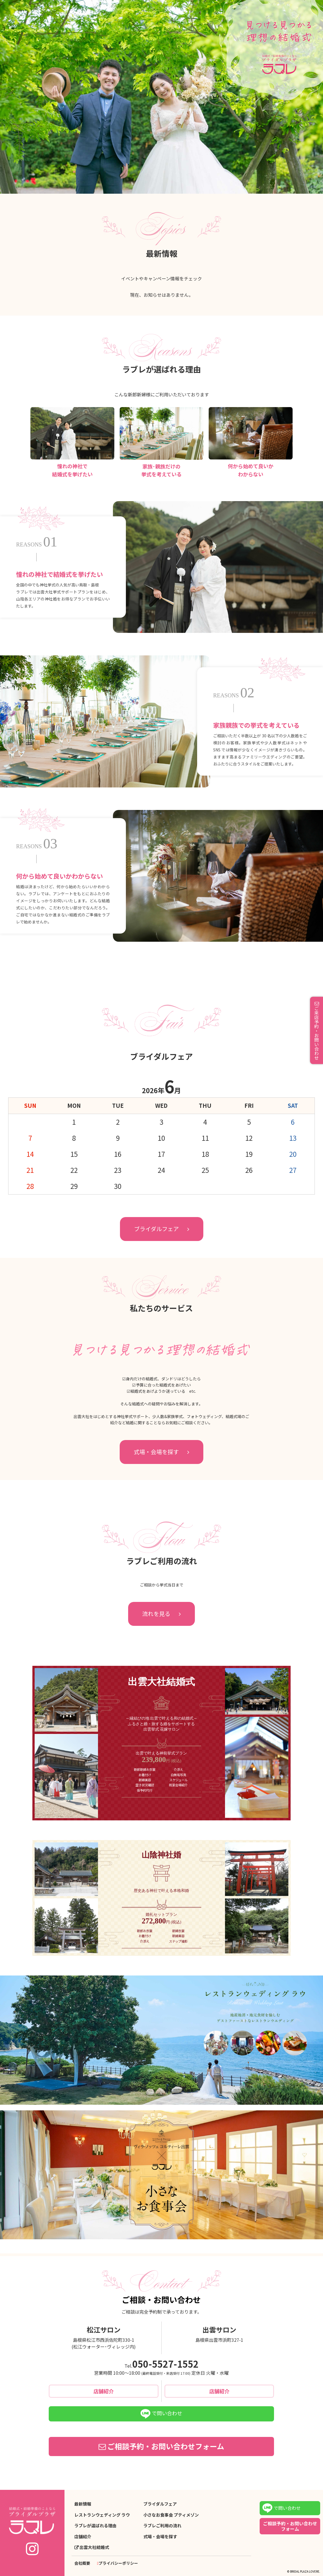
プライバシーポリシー (118, 2563)
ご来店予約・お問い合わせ (316, 1033)
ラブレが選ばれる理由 (95, 2525)
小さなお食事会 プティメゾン (171, 2515)
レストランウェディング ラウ (102, 2515)
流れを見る (156, 1614)
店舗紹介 (103, 2391)
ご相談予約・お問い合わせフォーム (165, 2446)
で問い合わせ (161, 2414)
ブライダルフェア (156, 1229)
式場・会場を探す (156, 1452)
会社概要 (82, 2563)
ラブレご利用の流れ (162, 2525)
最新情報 (82, 2504)
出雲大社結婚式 (94, 2547)
